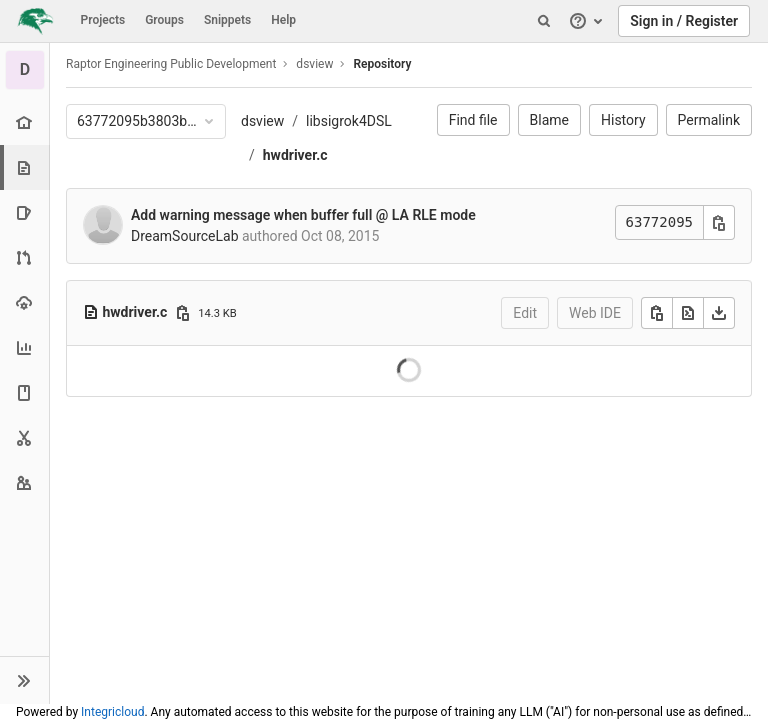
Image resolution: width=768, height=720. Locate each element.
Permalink (709, 120)
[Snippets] (24, 437)
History (623, 120)
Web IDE (595, 313)
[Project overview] (24, 122)
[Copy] (657, 313)
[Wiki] (24, 392)
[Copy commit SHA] (719, 222)
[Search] (544, 21)
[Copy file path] (183, 313)
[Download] (719, 313)
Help (283, 20)
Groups (164, 20)
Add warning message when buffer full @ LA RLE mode (303, 215)
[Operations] (24, 302)
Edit (525, 313)
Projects (103, 20)
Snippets (227, 20)
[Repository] (26, 167)
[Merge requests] (24, 257)
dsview (262, 121)
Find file (473, 120)
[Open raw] (688, 313)
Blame (549, 120)
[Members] (24, 482)
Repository (382, 64)
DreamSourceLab (185, 236)
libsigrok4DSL (349, 121)
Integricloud (112, 712)
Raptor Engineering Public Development (171, 64)
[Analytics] (24, 347)
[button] (24, 680)
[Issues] (24, 212)
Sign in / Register (684, 21)
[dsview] (25, 70)
